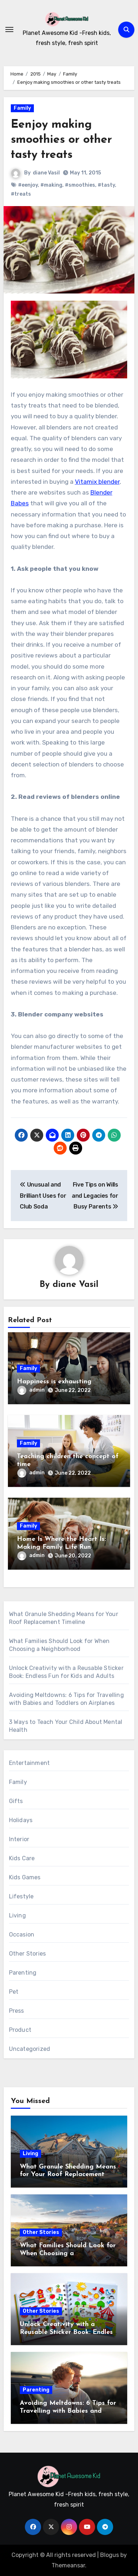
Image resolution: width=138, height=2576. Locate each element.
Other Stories (27, 1953)
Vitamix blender (97, 481)
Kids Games (25, 1877)
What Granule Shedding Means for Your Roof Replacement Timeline (68, 2174)
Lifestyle (21, 1896)
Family (22, 108)
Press (16, 2010)
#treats (21, 194)
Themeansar (68, 2565)
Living (17, 1915)
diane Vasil (46, 173)
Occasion (22, 1934)
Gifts (16, 1801)
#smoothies (80, 185)
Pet (14, 1991)
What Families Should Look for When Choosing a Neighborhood (68, 2253)
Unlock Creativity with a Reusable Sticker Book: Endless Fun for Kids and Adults (68, 2332)
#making (51, 185)
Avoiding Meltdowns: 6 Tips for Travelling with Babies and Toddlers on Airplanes (68, 2411)
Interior (19, 1839)
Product (20, 2029)
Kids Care (22, 1858)
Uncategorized (29, 2048)
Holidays (21, 1820)
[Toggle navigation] (9, 29)
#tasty (106, 185)
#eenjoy (28, 185)
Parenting (23, 1972)
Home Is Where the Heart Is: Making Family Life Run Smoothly (61, 1547)
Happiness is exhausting (54, 1381)
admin (31, 1390)
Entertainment (29, 1763)
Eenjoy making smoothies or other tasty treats (61, 139)
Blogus (109, 2555)
